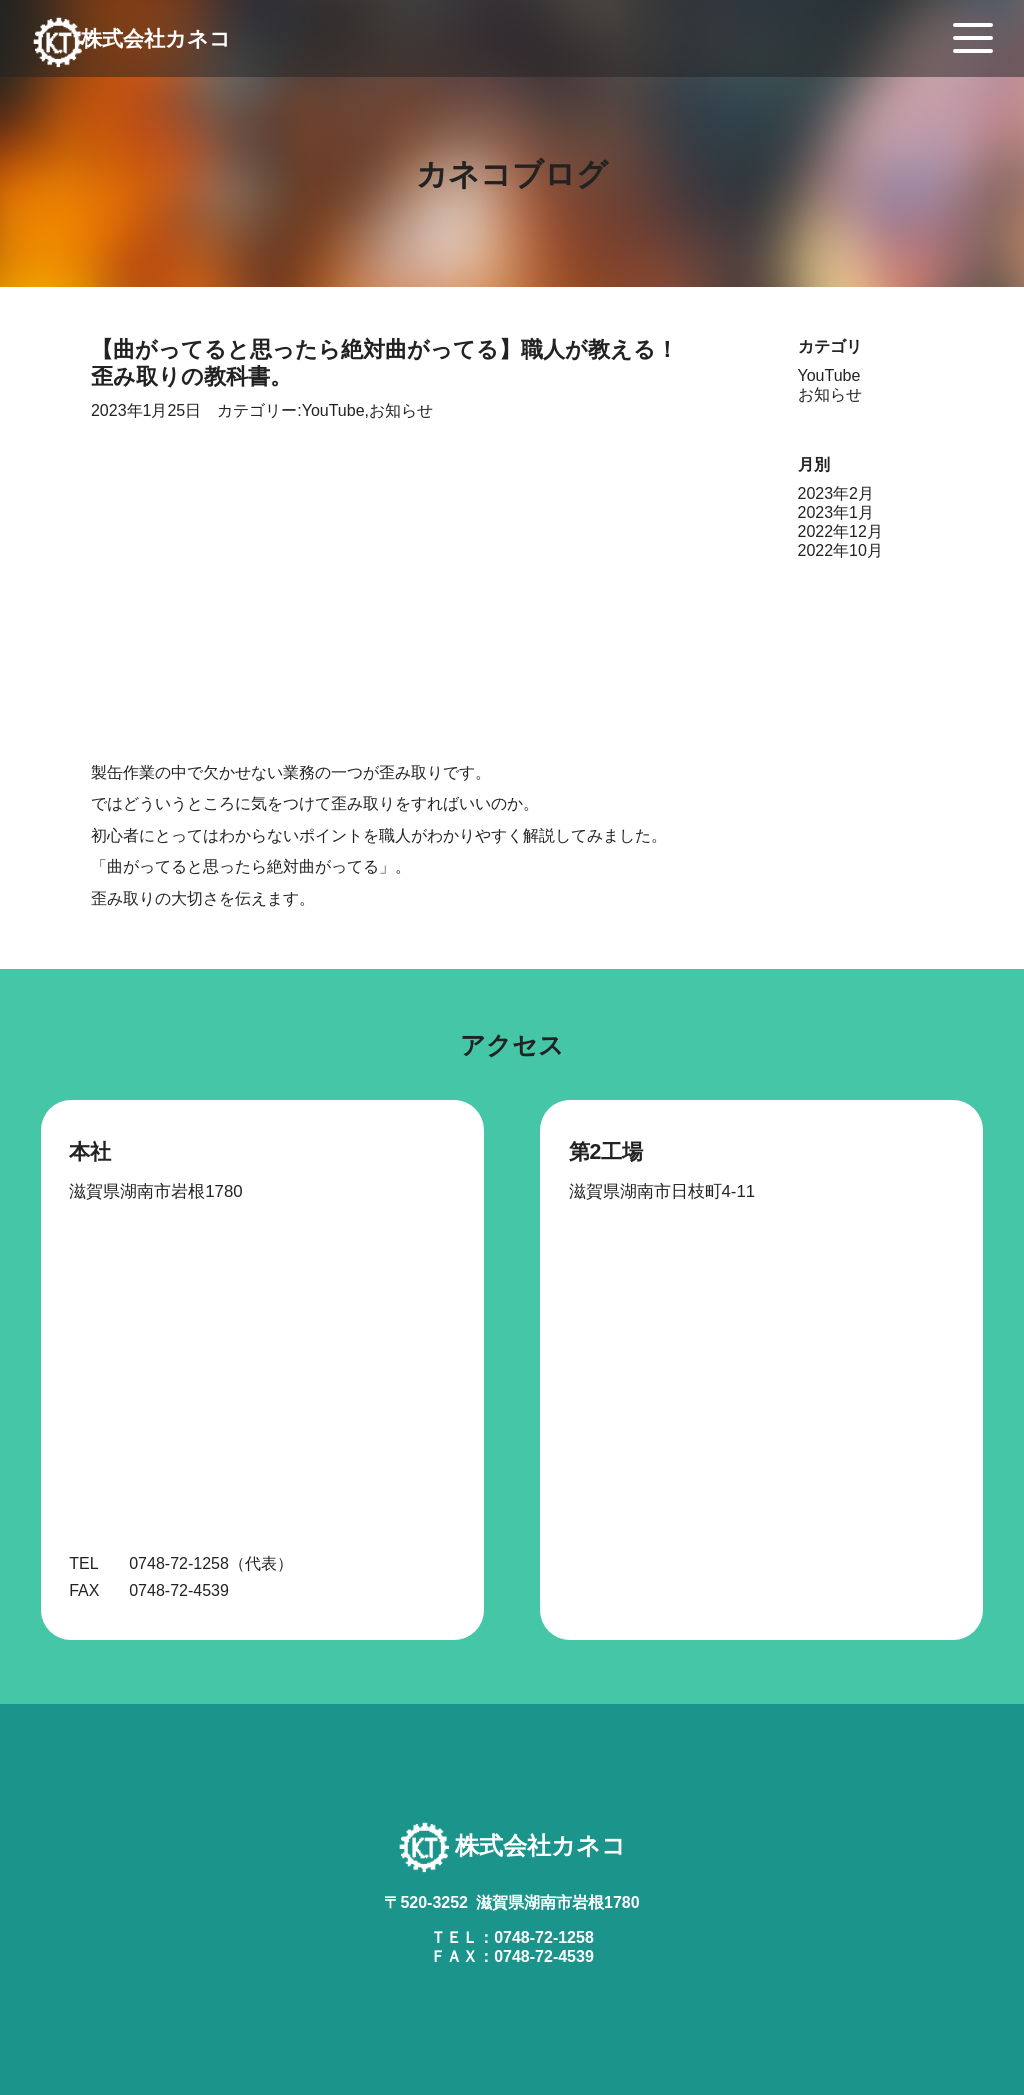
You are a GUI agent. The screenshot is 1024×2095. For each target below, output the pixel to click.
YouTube (333, 410)
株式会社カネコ (174, 49)
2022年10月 (840, 550)
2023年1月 (836, 512)
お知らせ (401, 410)
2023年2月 (836, 493)
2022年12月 (840, 531)
